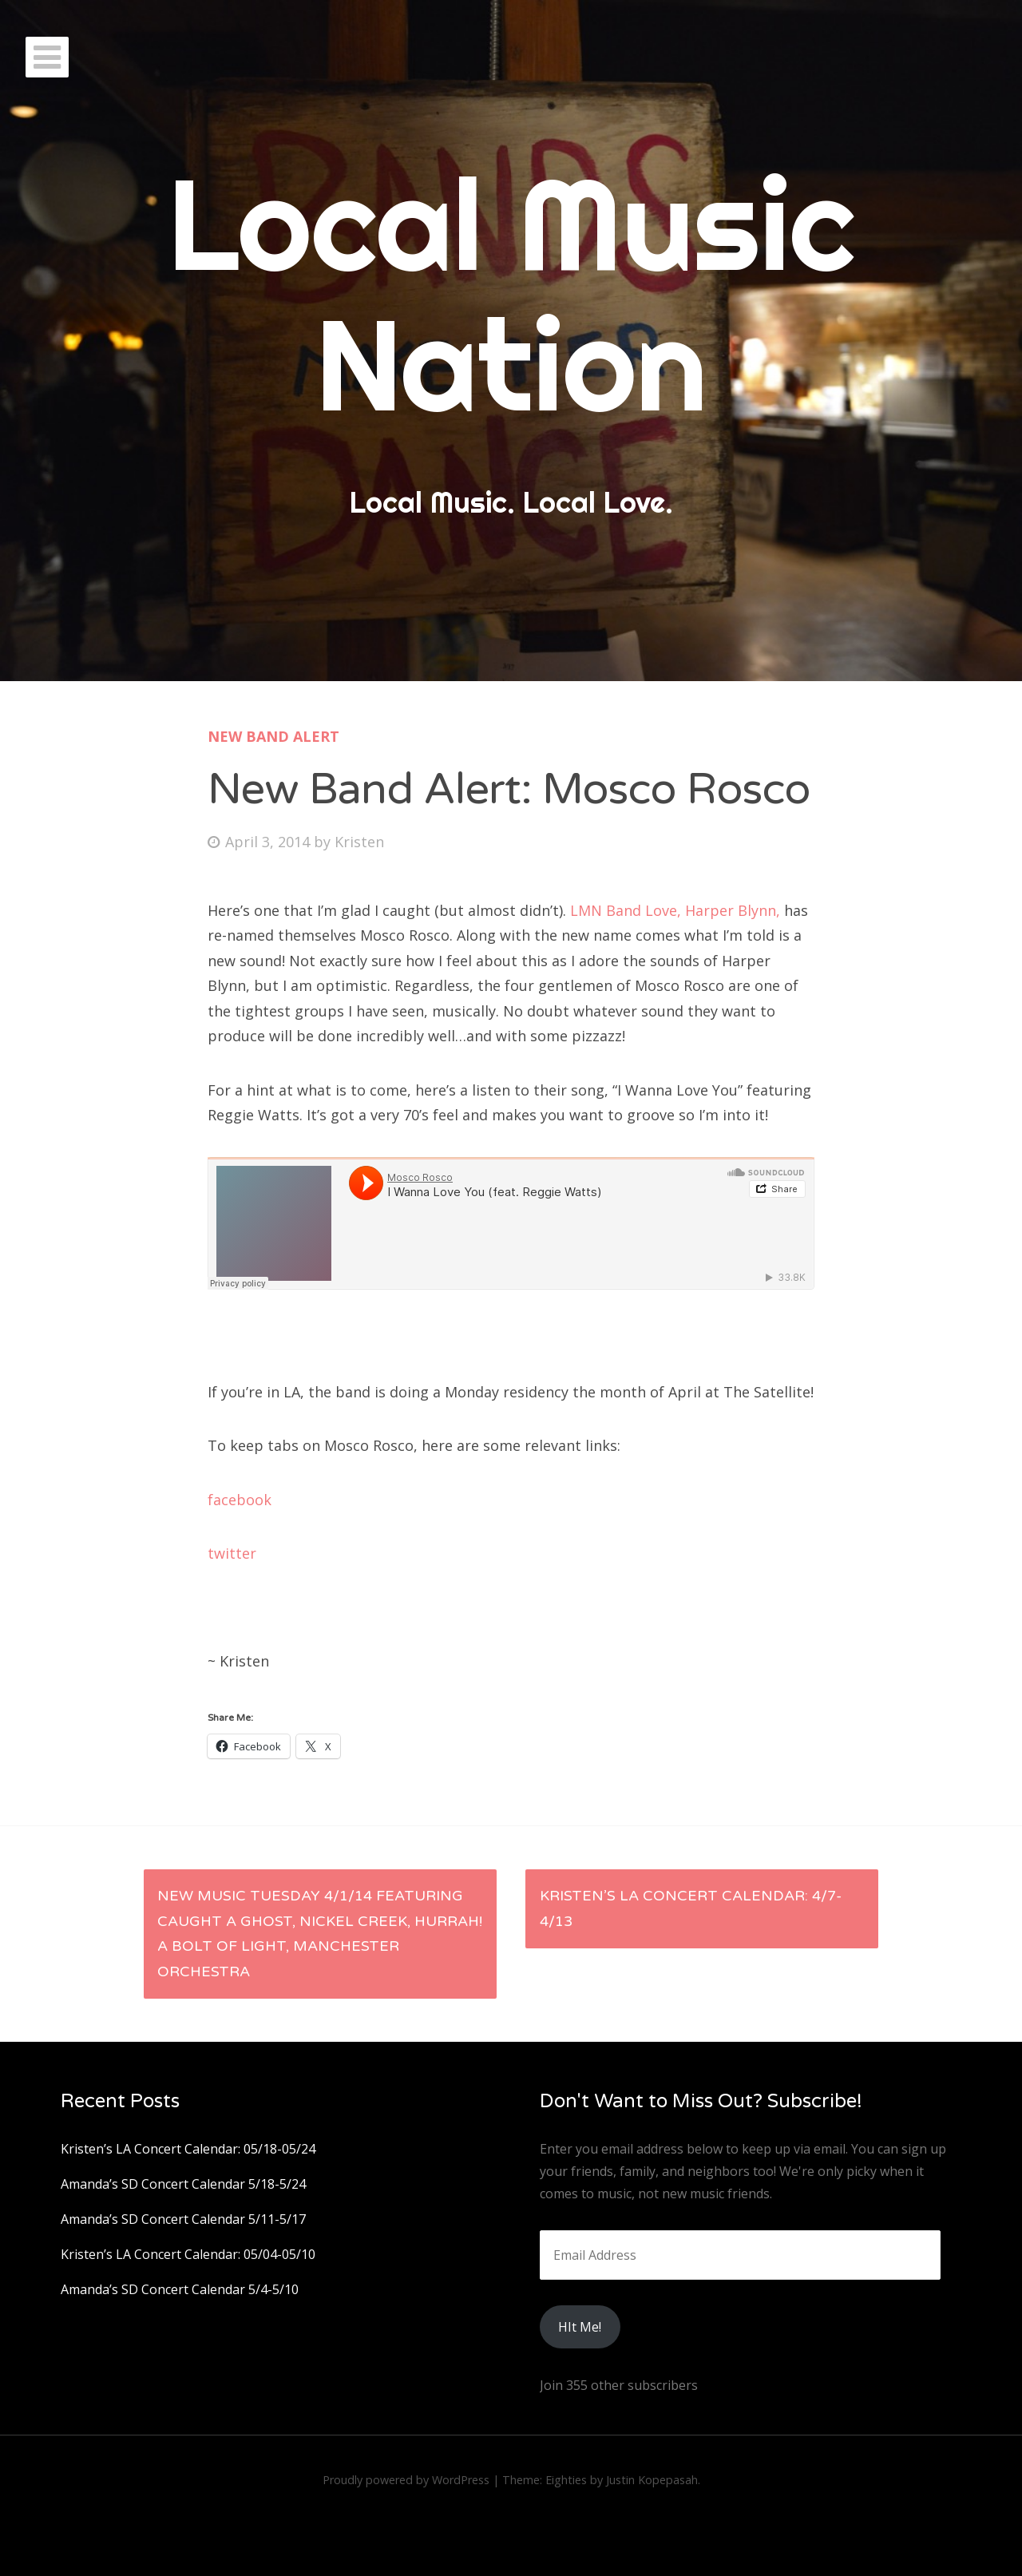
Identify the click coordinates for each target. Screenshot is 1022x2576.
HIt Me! (579, 2327)
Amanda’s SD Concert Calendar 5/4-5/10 (180, 2289)
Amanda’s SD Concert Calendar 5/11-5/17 (183, 2219)
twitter (234, 1553)
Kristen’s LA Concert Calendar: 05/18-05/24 (188, 2149)
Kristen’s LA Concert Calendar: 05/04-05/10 (188, 2254)
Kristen (359, 841)
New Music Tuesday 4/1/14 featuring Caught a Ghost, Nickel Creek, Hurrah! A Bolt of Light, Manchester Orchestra (319, 1933)
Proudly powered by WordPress (406, 2479)
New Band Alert (273, 736)
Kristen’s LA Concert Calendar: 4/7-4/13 (691, 1908)
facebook (239, 1499)
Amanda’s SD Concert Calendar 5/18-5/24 (183, 2184)
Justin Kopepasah (652, 2479)
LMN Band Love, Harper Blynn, (675, 910)
